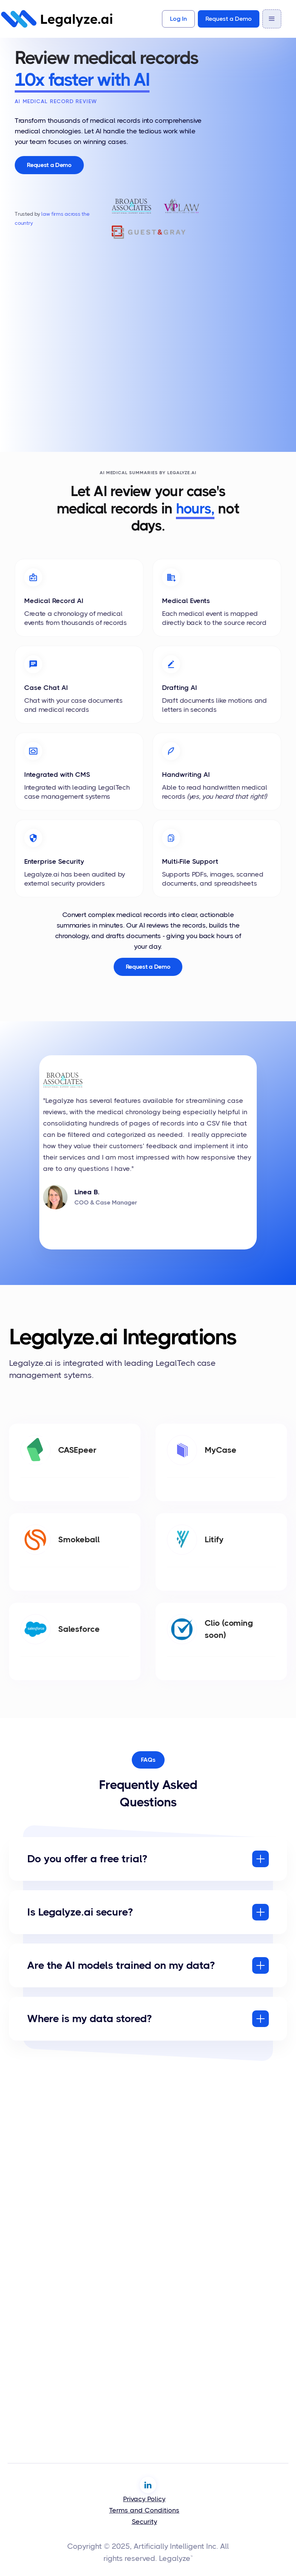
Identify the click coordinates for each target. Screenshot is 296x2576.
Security (144, 2521)
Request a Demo (228, 18)
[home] (56, 19)
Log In (178, 18)
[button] (271, 18)
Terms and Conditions (144, 2510)
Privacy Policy (144, 2499)
